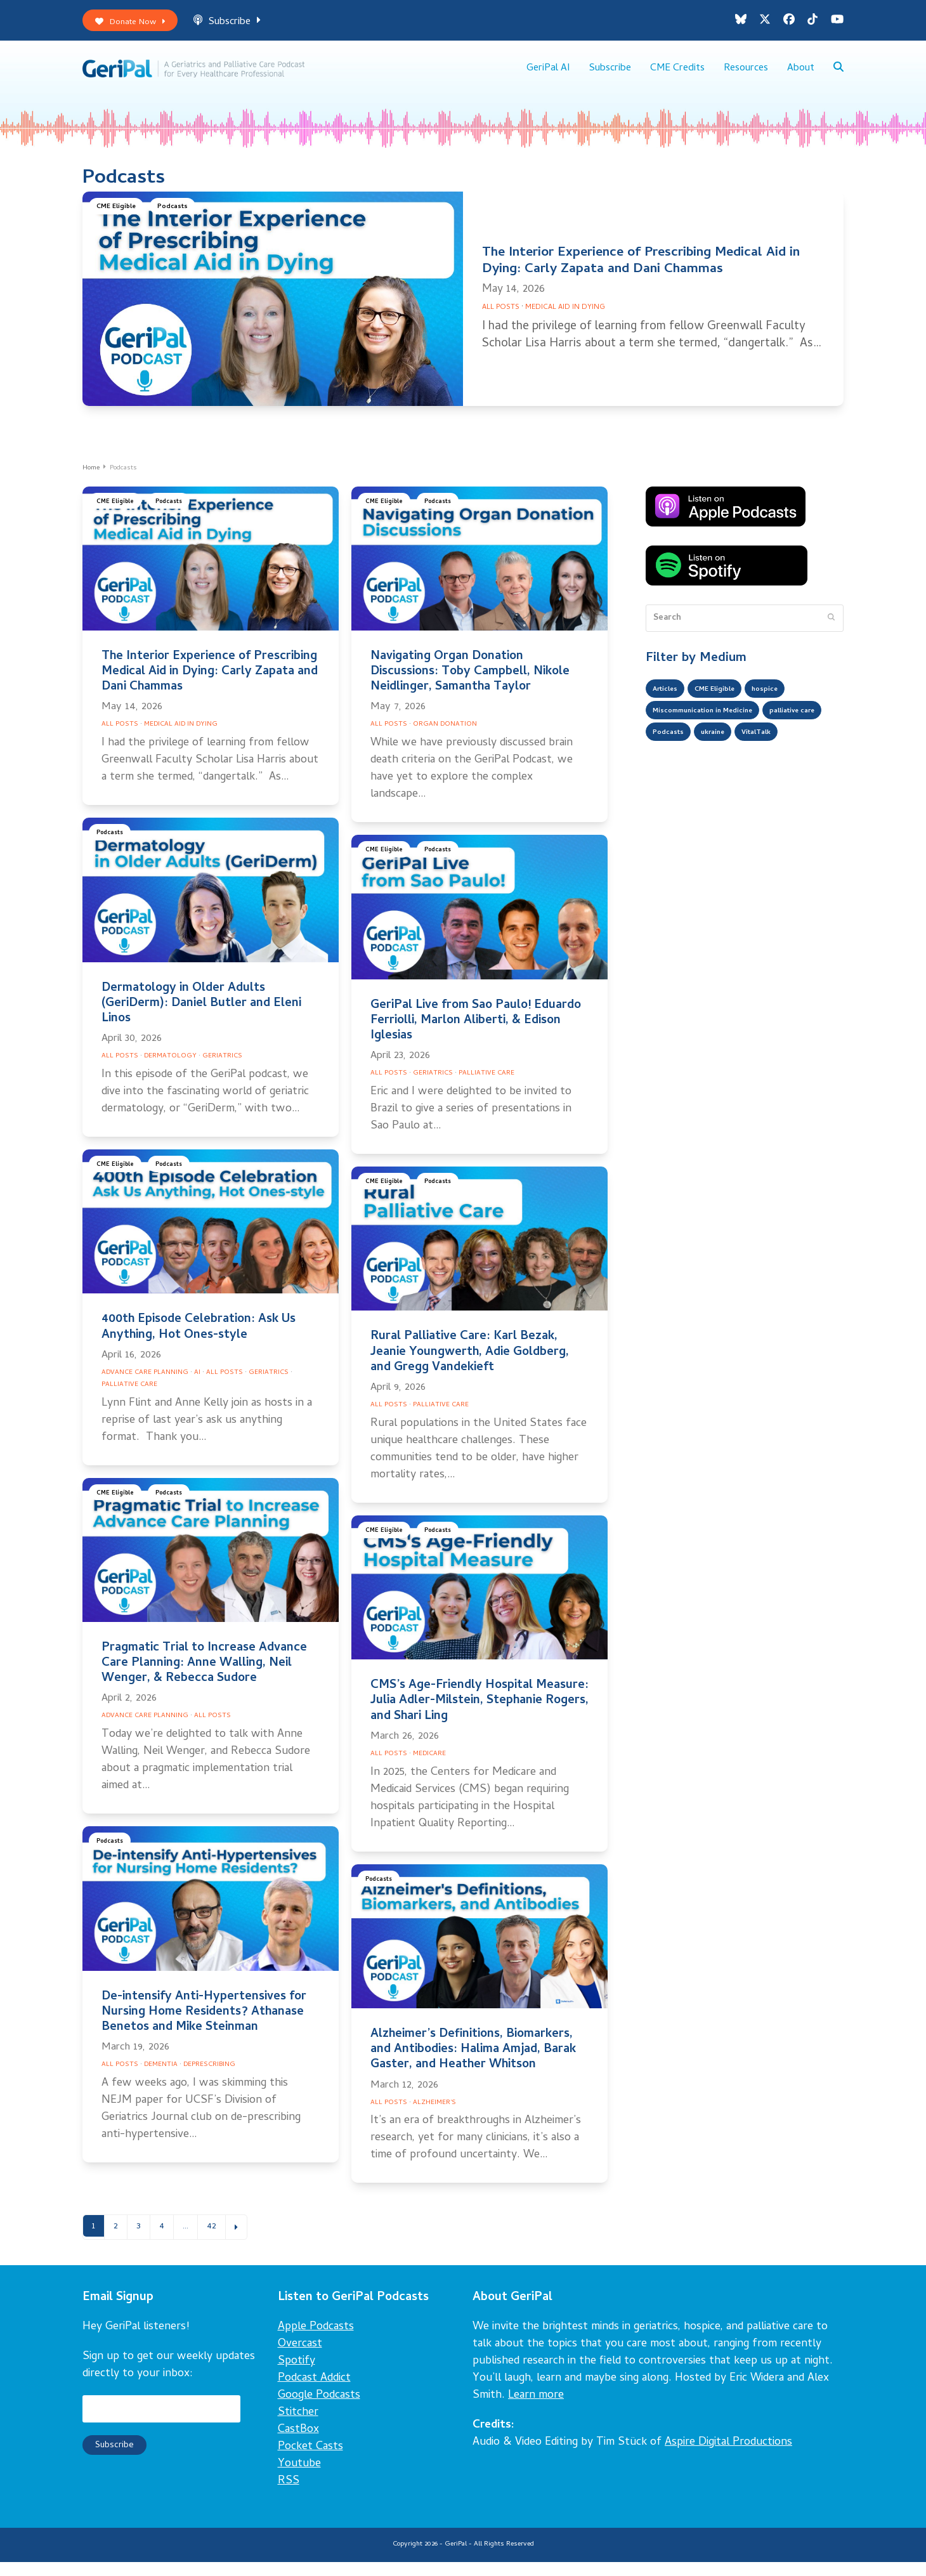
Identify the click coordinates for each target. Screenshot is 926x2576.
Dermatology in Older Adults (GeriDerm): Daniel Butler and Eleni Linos (201, 1015)
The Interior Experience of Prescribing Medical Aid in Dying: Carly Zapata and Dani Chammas (641, 273)
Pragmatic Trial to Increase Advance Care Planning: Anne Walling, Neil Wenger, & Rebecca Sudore (204, 1675)
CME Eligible (119, 220)
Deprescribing (209, 2076)
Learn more (536, 2409)
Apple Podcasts (316, 2341)
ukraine (799, 754)
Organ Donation (445, 736)
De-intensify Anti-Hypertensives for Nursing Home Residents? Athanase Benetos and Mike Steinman (203, 2023)
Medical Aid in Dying (565, 319)
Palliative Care (486, 1084)
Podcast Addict (314, 2392)
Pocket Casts (310, 2461)
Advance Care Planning (144, 1384)
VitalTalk (672, 779)
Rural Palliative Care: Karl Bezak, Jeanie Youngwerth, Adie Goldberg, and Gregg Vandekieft (469, 1363)
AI (197, 1384)
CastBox (298, 2444)
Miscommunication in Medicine (716, 728)
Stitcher (298, 2426)
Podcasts (183, 220)
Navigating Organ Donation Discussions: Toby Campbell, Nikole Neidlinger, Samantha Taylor (470, 683)
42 (222, 2239)
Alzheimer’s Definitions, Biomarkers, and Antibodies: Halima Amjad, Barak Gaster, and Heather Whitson (473, 2061)
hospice (788, 703)
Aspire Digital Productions (728, 2456)
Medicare (429, 1765)
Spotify (296, 2375)
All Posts (500, 319)
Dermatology (170, 1067)
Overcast (300, 2358)
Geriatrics (222, 1067)
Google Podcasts (319, 2409)
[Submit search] (831, 629)
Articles (669, 703)
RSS (288, 2495)
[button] (838, 76)
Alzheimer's (434, 2113)
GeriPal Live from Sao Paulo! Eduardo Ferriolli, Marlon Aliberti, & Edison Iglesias (475, 1032)
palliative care (682, 754)
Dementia (161, 2076)
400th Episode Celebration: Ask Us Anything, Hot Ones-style (198, 1338)
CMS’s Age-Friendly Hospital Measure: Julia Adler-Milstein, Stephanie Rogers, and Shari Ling (479, 1712)
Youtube (299, 2478)
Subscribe (241, 24)
